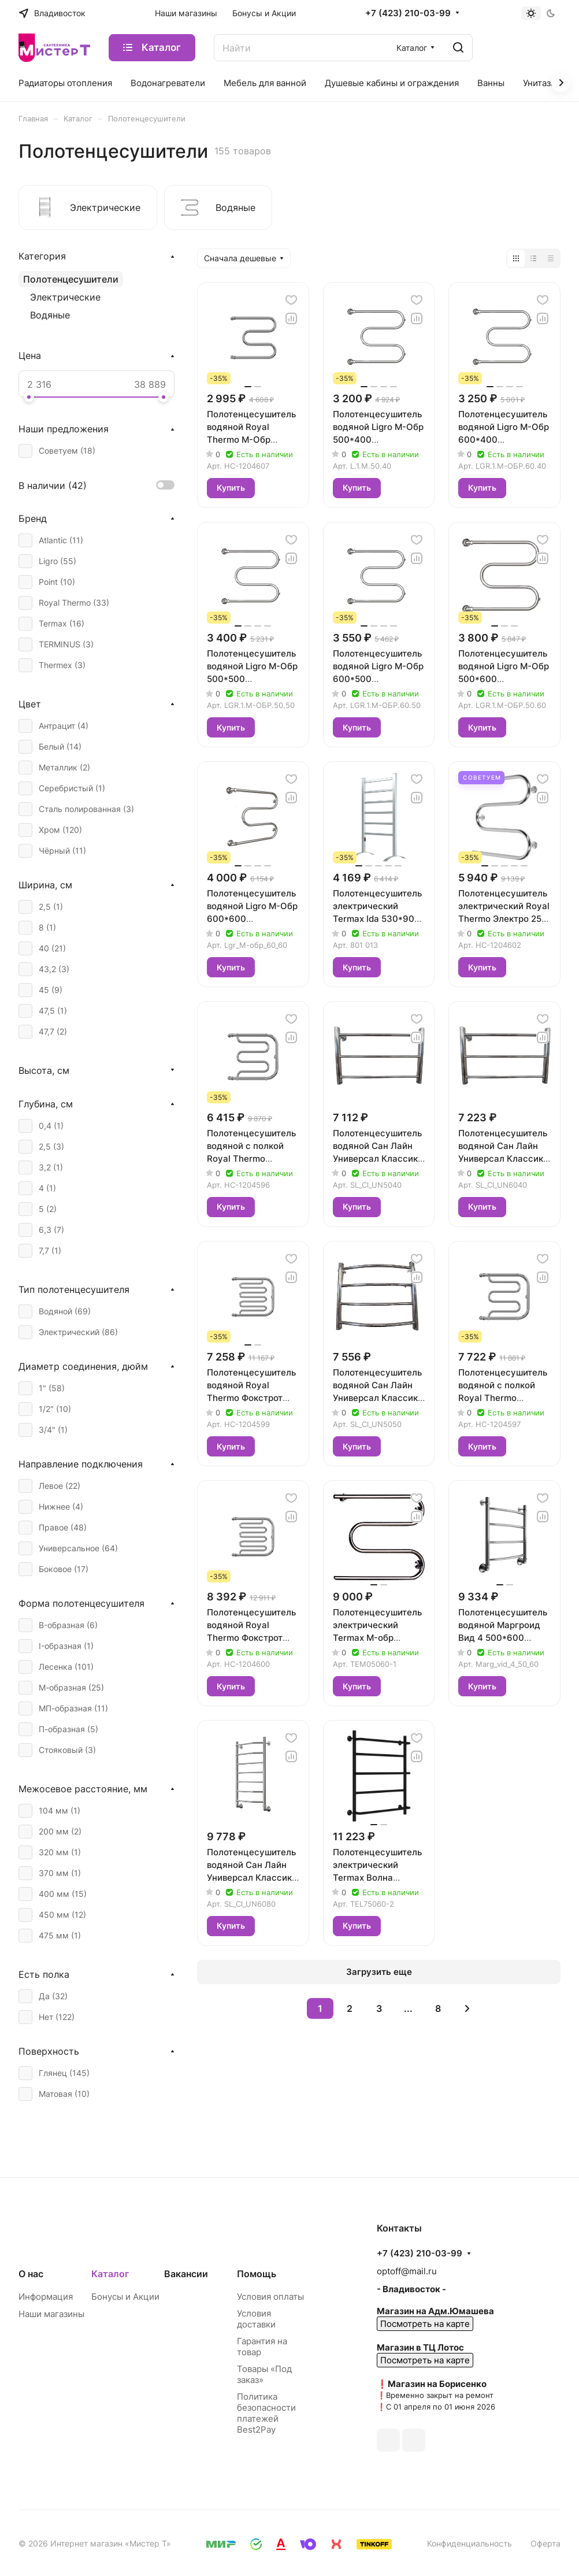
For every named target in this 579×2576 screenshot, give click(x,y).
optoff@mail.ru (407, 2271)
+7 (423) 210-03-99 (408, 13)
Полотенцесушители (70, 279)
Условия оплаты (270, 2296)
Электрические (65, 297)
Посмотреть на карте (425, 2323)
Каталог (110, 2274)
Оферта (545, 2543)
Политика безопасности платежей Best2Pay (266, 2413)
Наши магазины (51, 2313)
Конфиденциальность (469, 2543)
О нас (30, 2274)
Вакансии (186, 2274)
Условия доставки (256, 2319)
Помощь (256, 2274)
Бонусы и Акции (125, 2296)
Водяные (50, 315)
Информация (45, 2296)
